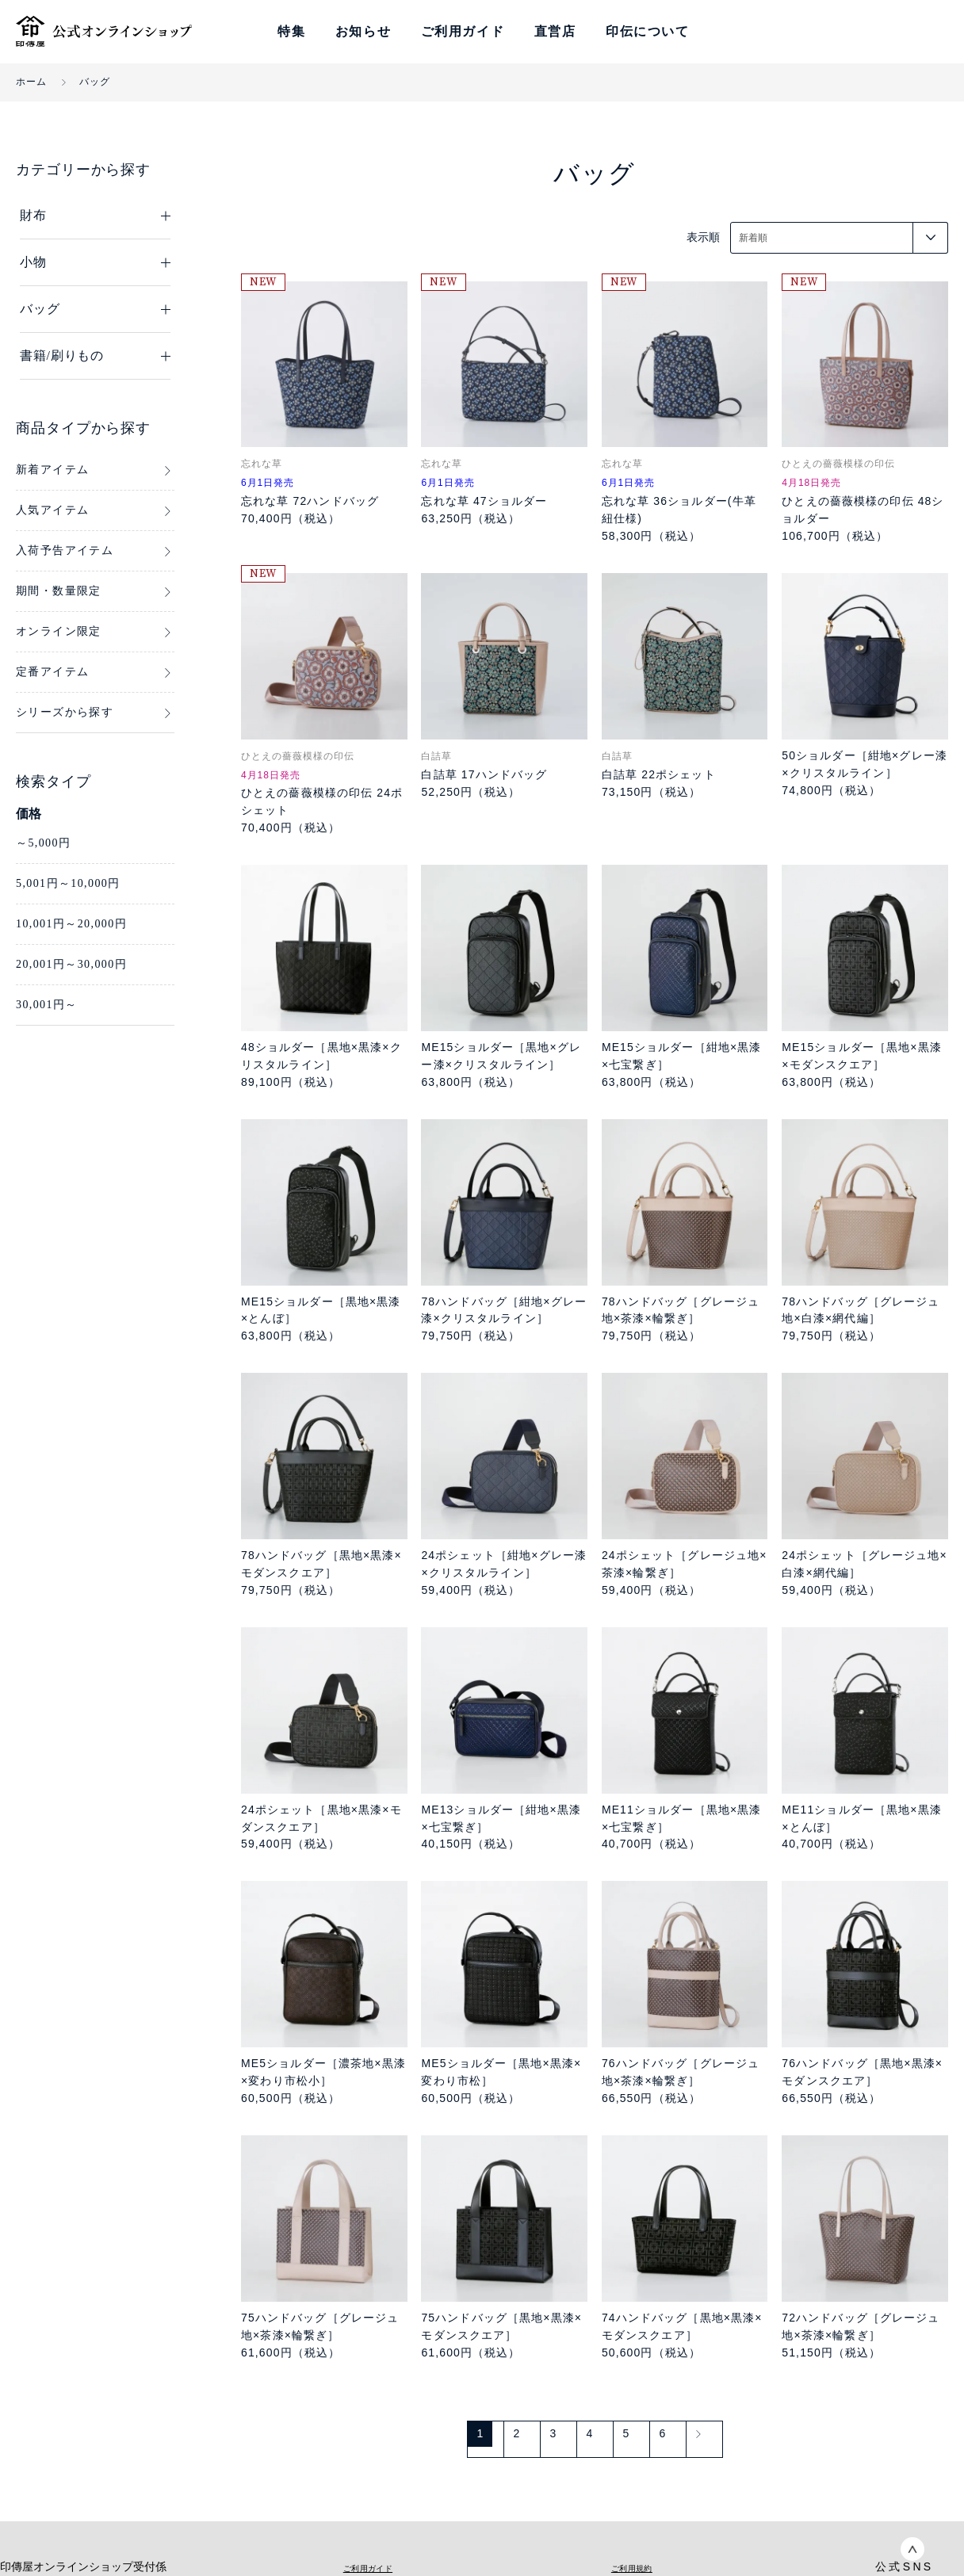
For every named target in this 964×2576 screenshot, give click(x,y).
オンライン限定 (58, 631)
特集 (291, 31)
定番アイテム (52, 672)
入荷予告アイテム (64, 550)
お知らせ (363, 31)
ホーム (32, 81)
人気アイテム (52, 510)
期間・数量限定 (58, 591)
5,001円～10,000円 (68, 883)
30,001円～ (47, 1005)
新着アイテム (52, 470)
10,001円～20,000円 (71, 924)
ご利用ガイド (463, 31)
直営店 (555, 31)
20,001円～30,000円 (71, 964)
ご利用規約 (631, 2567)
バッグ (95, 81)
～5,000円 (43, 843)
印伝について (648, 31)
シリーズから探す (64, 712)
